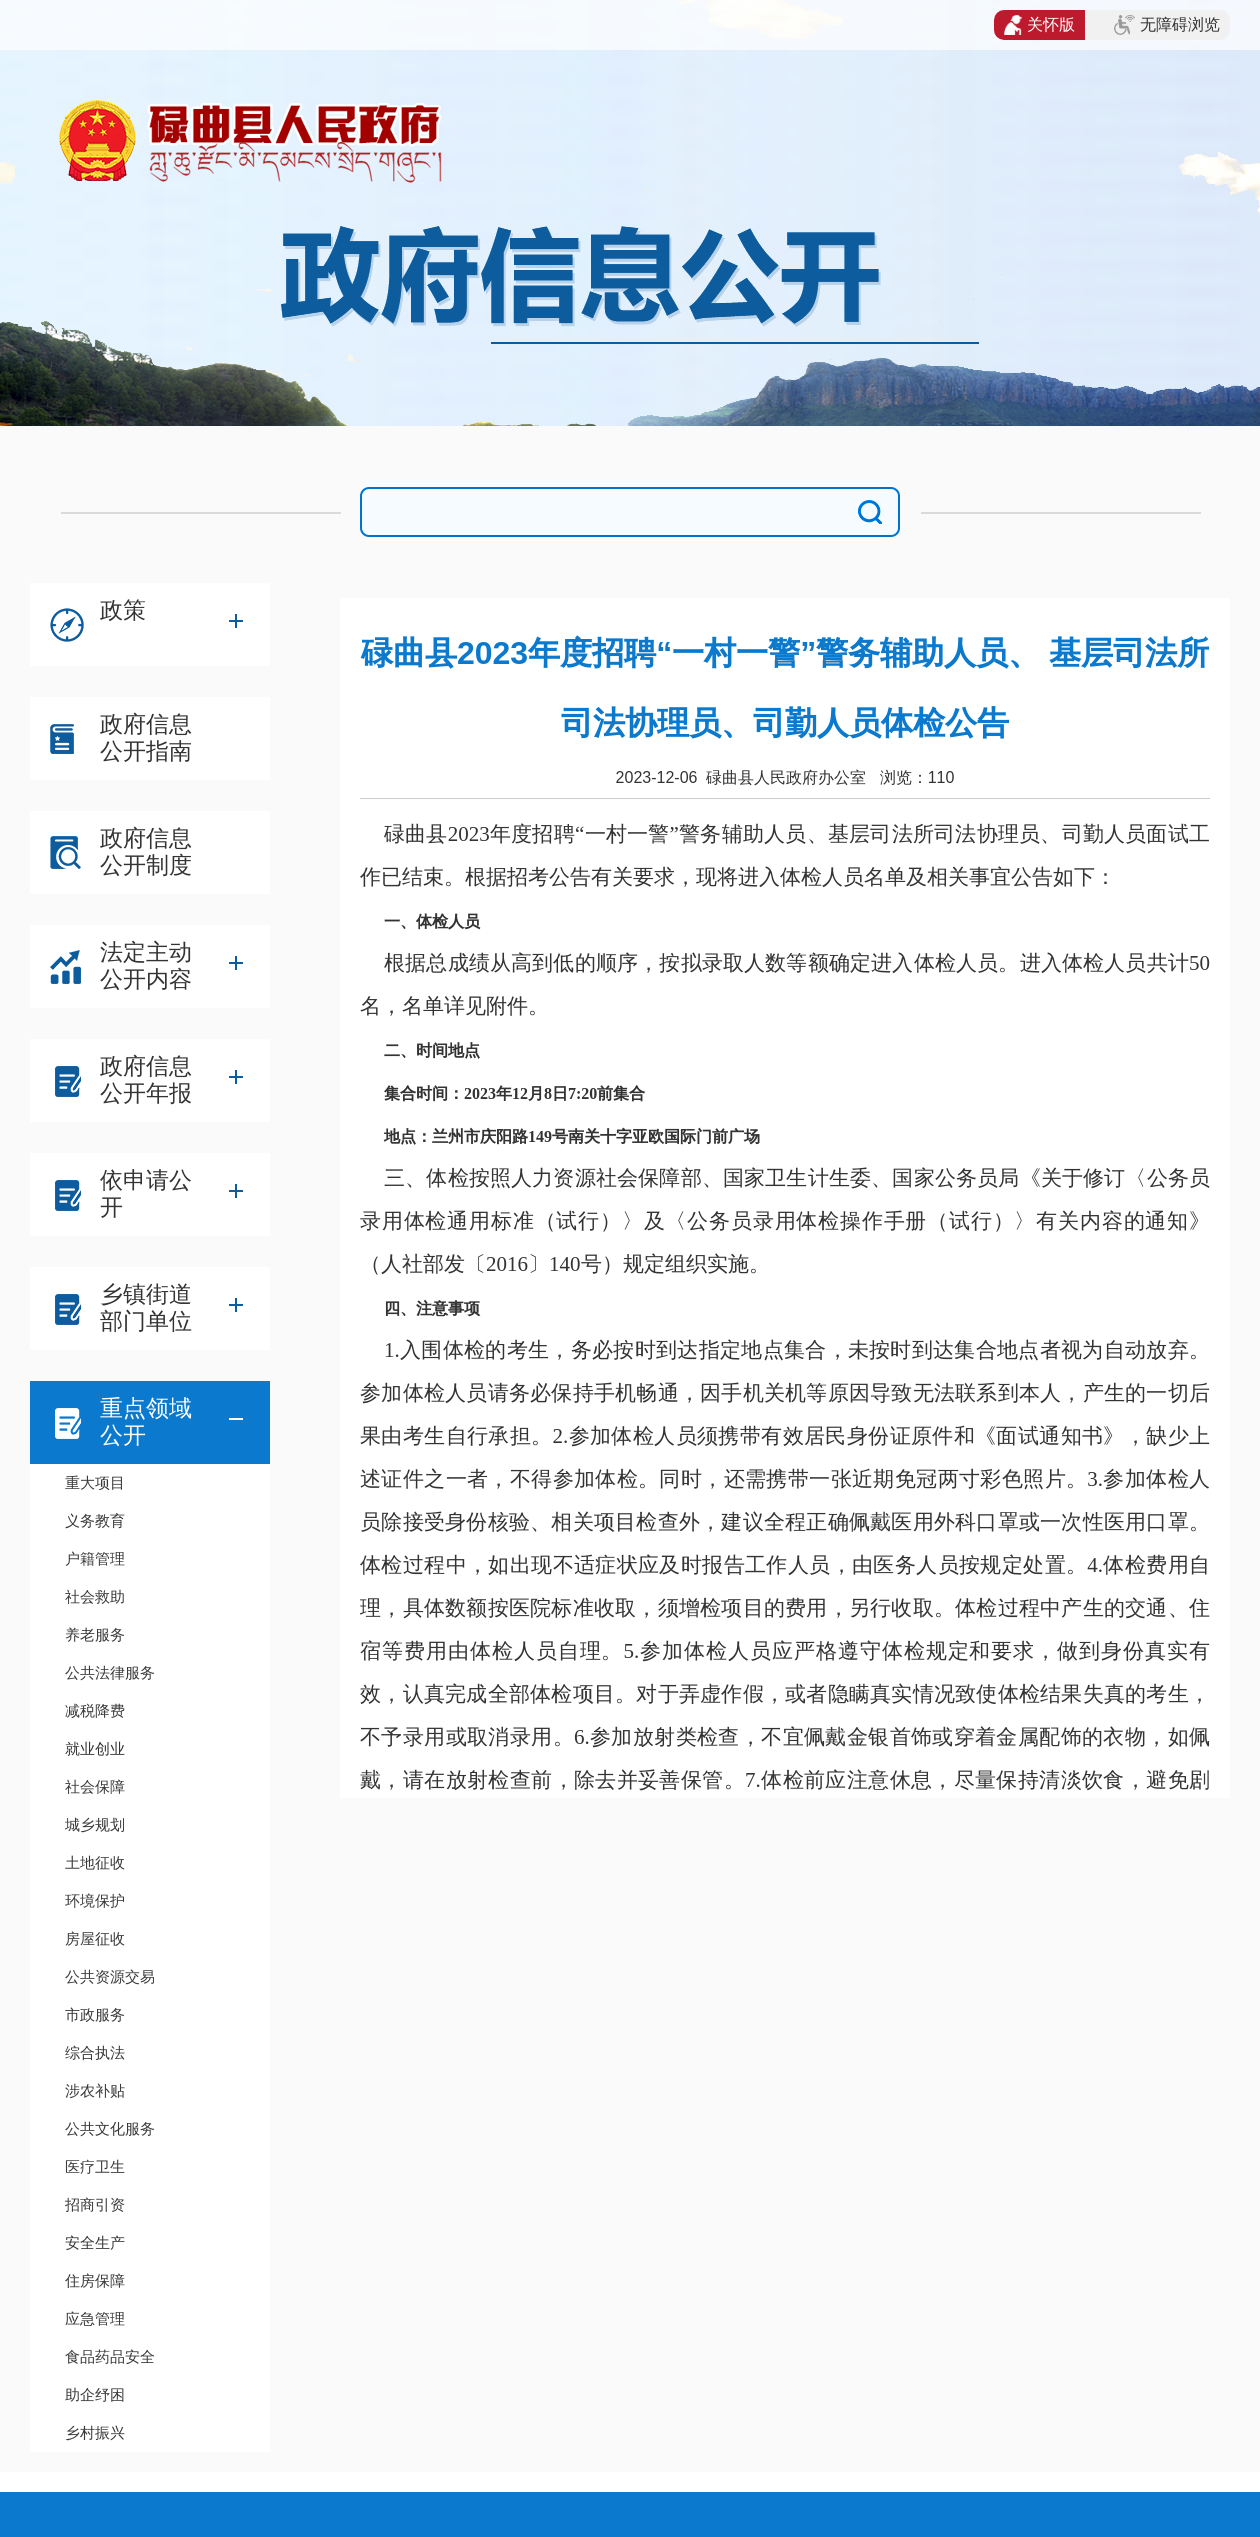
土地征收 (95, 1862)
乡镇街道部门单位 (146, 1307)
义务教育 (95, 1520)
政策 (123, 610)
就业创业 (95, 1748)
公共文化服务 (110, 2128)
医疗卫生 (95, 2166)
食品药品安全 (110, 2356)
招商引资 (95, 2204)
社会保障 (95, 1786)
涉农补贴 (95, 2090)
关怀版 (1039, 25)
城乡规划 (95, 1824)
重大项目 (95, 1482)
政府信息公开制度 (146, 851)
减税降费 (95, 1710)
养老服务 (95, 1634)
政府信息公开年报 (146, 1079)
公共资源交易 (110, 1976)
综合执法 (95, 2052)
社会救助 (95, 1596)
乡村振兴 (95, 2432)
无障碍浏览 (1167, 25)
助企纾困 (95, 2394)
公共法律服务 (110, 1672)
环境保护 (95, 1900)
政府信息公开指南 (146, 737)
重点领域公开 (146, 1421)
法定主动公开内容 (146, 965)
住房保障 (95, 2280)
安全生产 (95, 2242)
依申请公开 (146, 1193)
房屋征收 (95, 1938)
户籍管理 (95, 1558)
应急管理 (95, 2318)
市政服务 (95, 2014)
